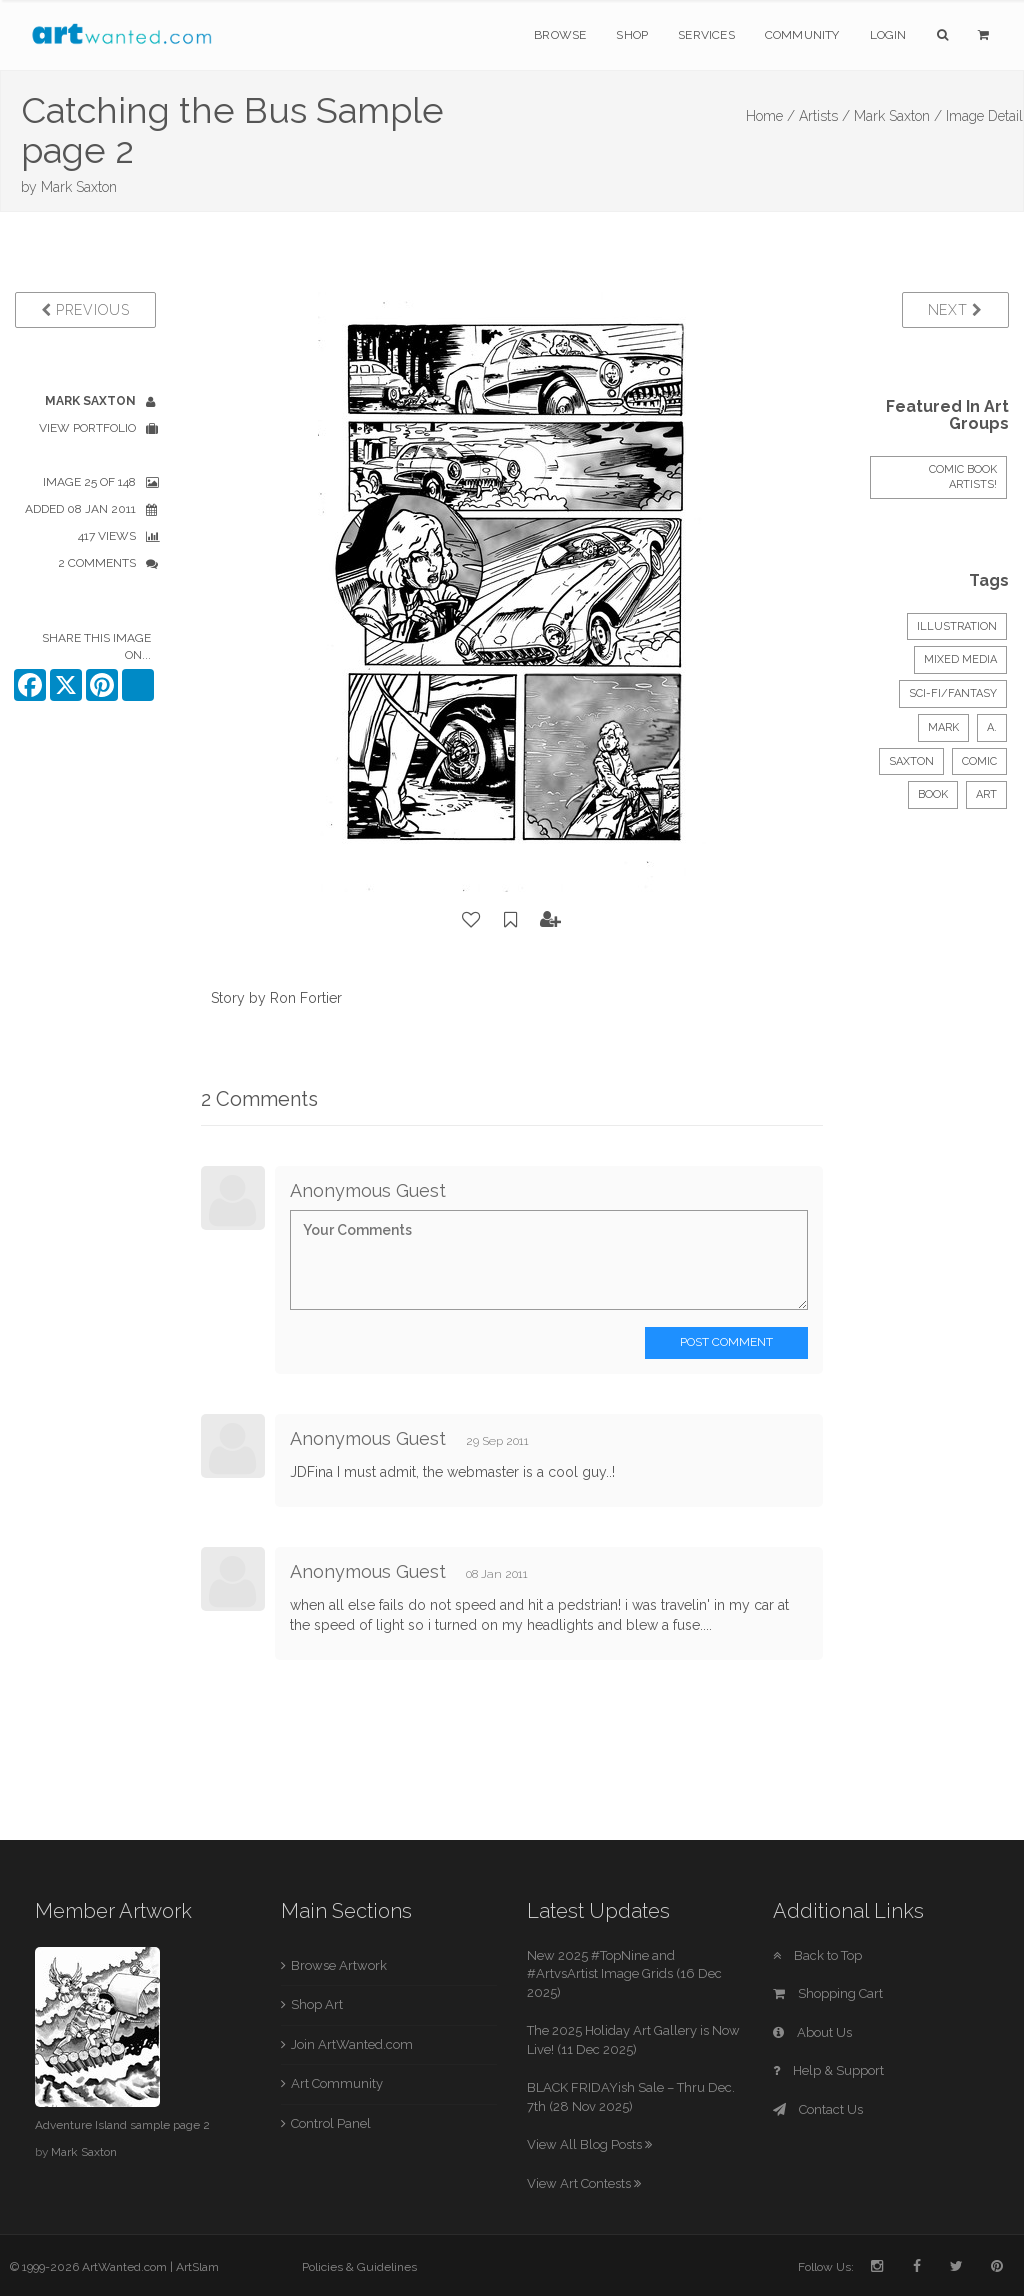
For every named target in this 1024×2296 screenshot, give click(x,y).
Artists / (824, 116)
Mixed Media (960, 659)
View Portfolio (87, 428)
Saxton (911, 761)
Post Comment (726, 1342)
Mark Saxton (79, 187)
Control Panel (331, 2123)
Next (955, 310)
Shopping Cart (828, 1993)
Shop (632, 35)
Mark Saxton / (898, 116)
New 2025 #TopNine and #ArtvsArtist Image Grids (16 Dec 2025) (624, 1974)
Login (888, 35)
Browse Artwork (339, 1965)
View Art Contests (584, 2183)
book (933, 794)
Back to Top (817, 1955)
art (986, 794)
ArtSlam (197, 2267)
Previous (85, 310)
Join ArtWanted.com (352, 2044)
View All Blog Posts (589, 2144)
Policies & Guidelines (359, 2267)
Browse (560, 35)
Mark (943, 727)
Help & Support (828, 2070)
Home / (770, 116)
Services (706, 35)
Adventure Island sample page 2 (122, 2125)
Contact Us (818, 2109)
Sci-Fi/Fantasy (953, 693)
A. (992, 727)
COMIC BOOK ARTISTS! (963, 477)
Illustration (957, 626)
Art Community (337, 2083)
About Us (812, 2032)
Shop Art (317, 2004)
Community (802, 35)
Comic (979, 761)
